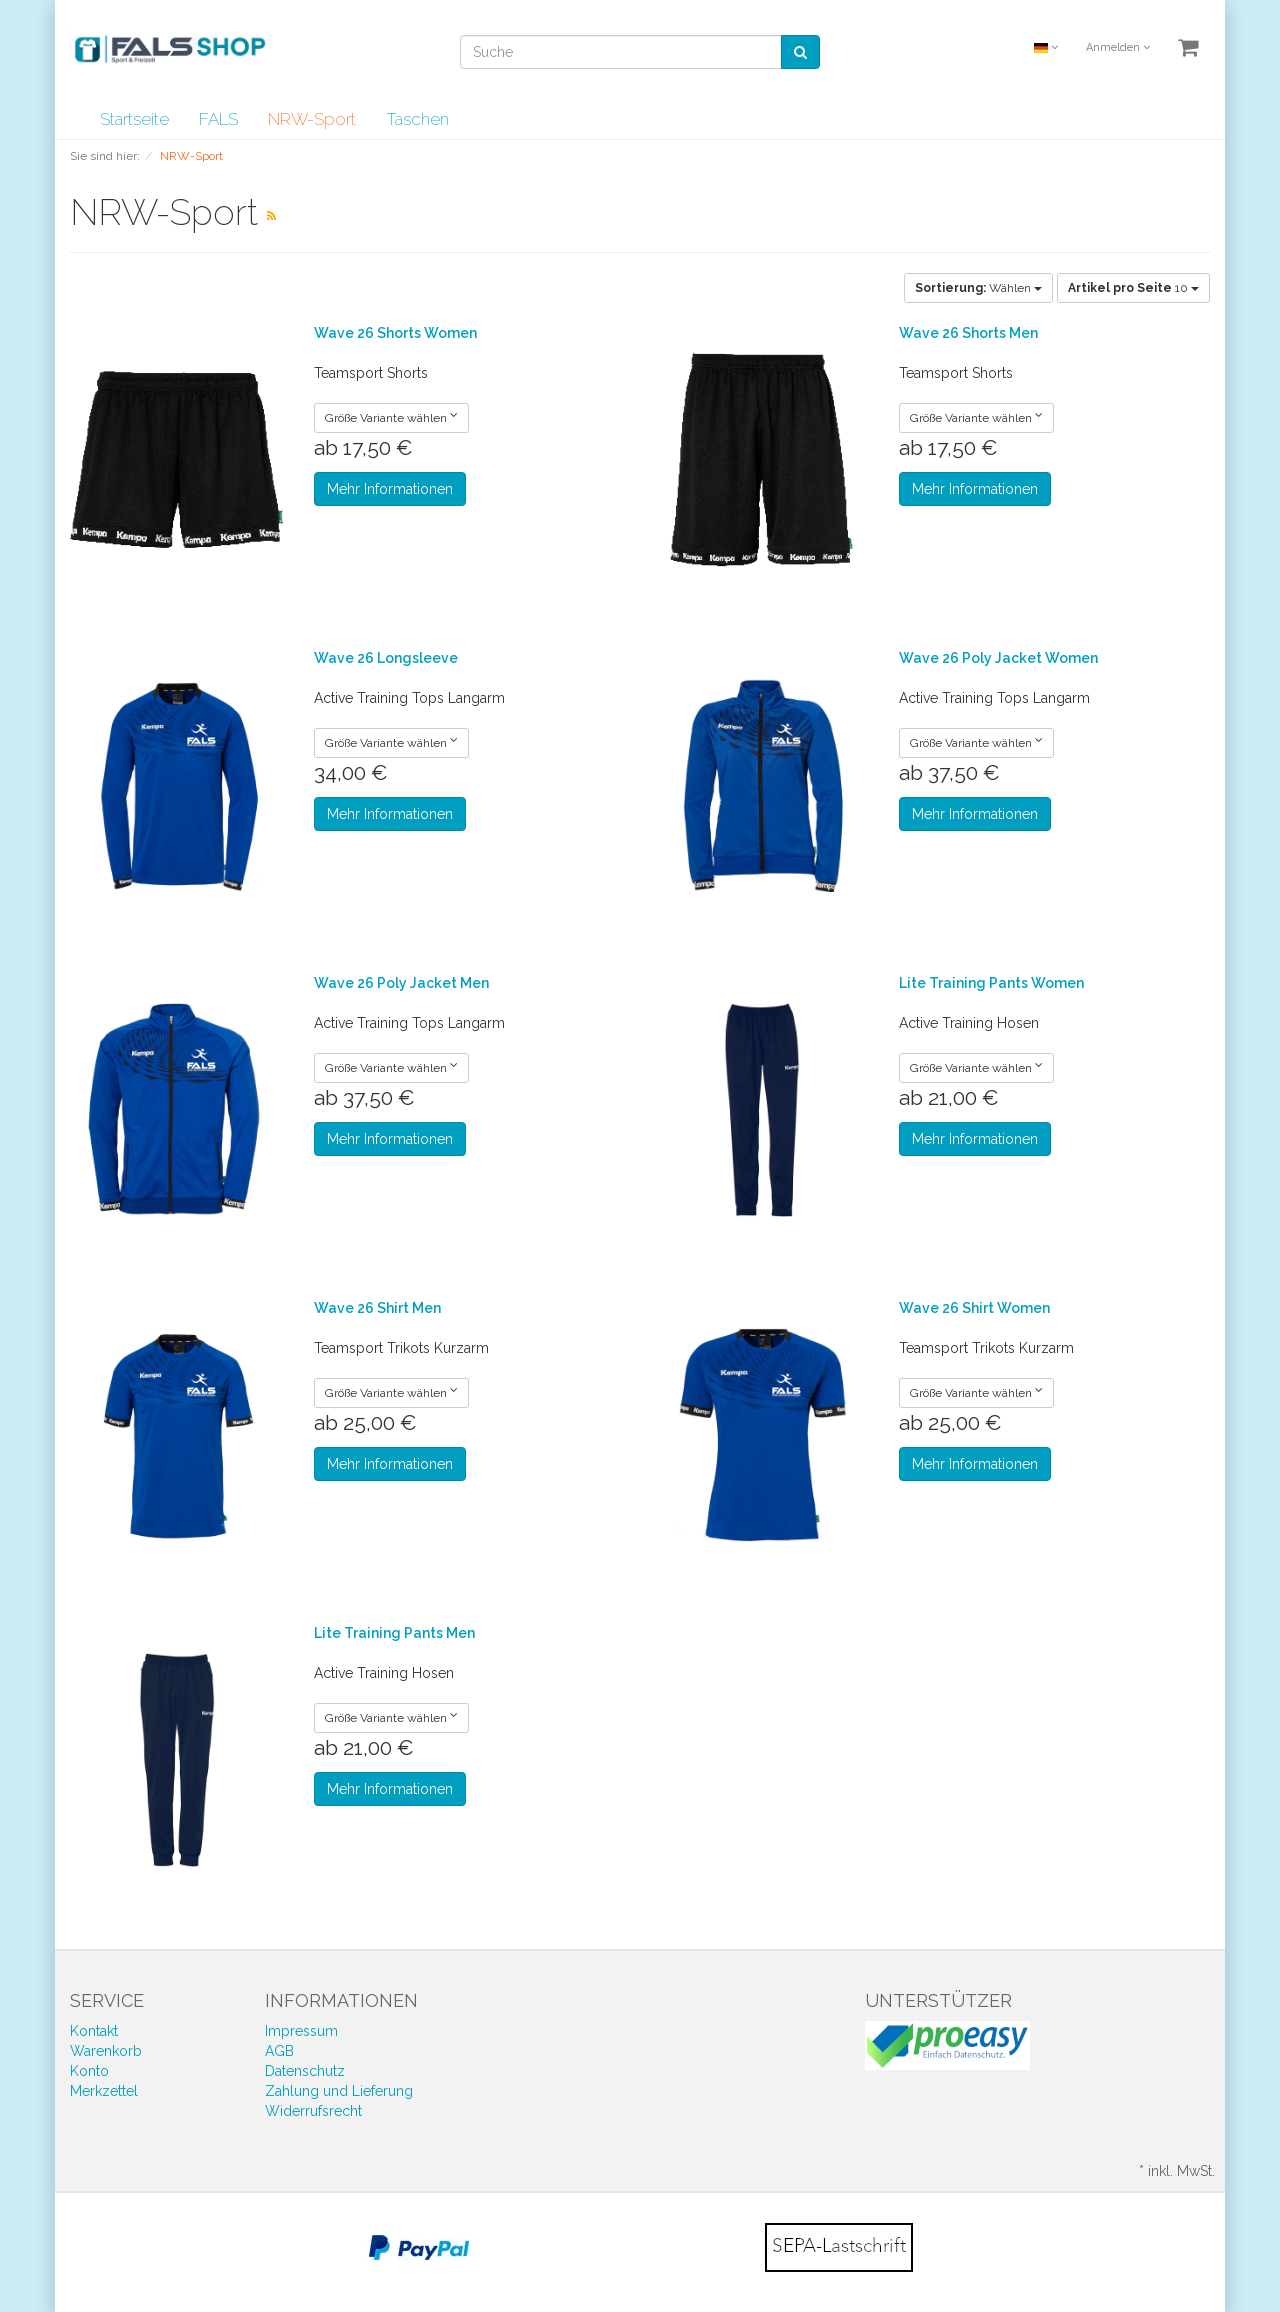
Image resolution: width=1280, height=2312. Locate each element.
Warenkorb (106, 2051)
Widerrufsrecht (313, 2111)
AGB (279, 2051)
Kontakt (94, 2031)
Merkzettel (104, 2091)
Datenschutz (305, 2071)
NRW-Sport (312, 119)
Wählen (978, 288)
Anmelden (1118, 47)
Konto (89, 2071)
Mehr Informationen (390, 489)
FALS (218, 119)
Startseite (134, 119)
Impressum (301, 2031)
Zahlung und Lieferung (339, 2091)
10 (1133, 288)
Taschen (417, 119)
